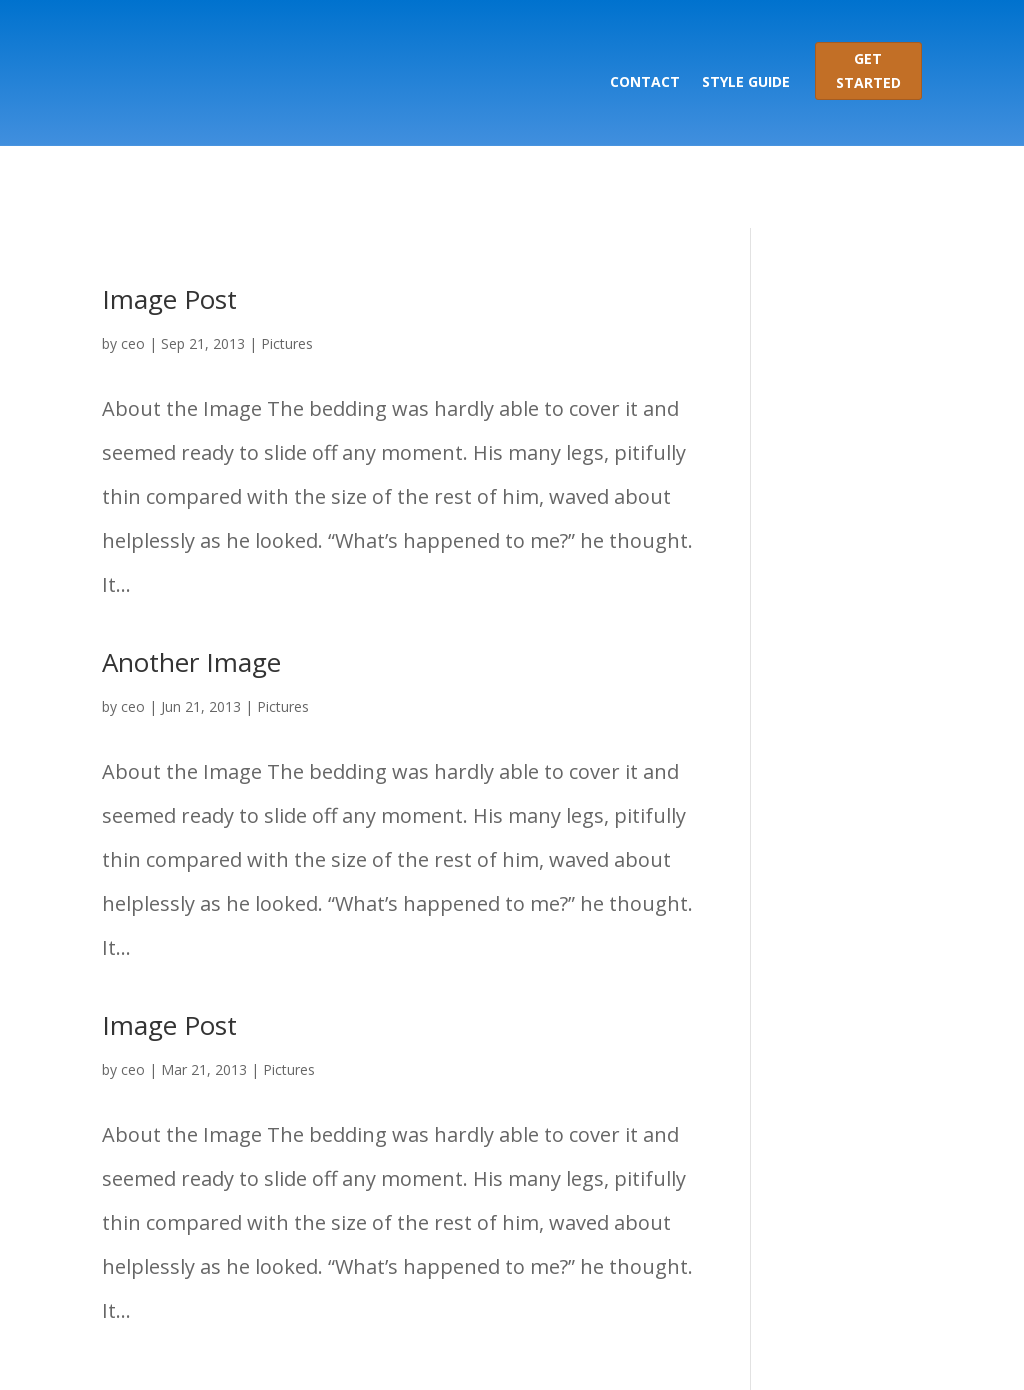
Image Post (169, 217)
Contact (645, 81)
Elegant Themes (306, 1352)
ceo (133, 261)
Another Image (191, 580)
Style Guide (746, 81)
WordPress (582, 1352)
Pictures (287, 261)
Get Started (868, 70)
